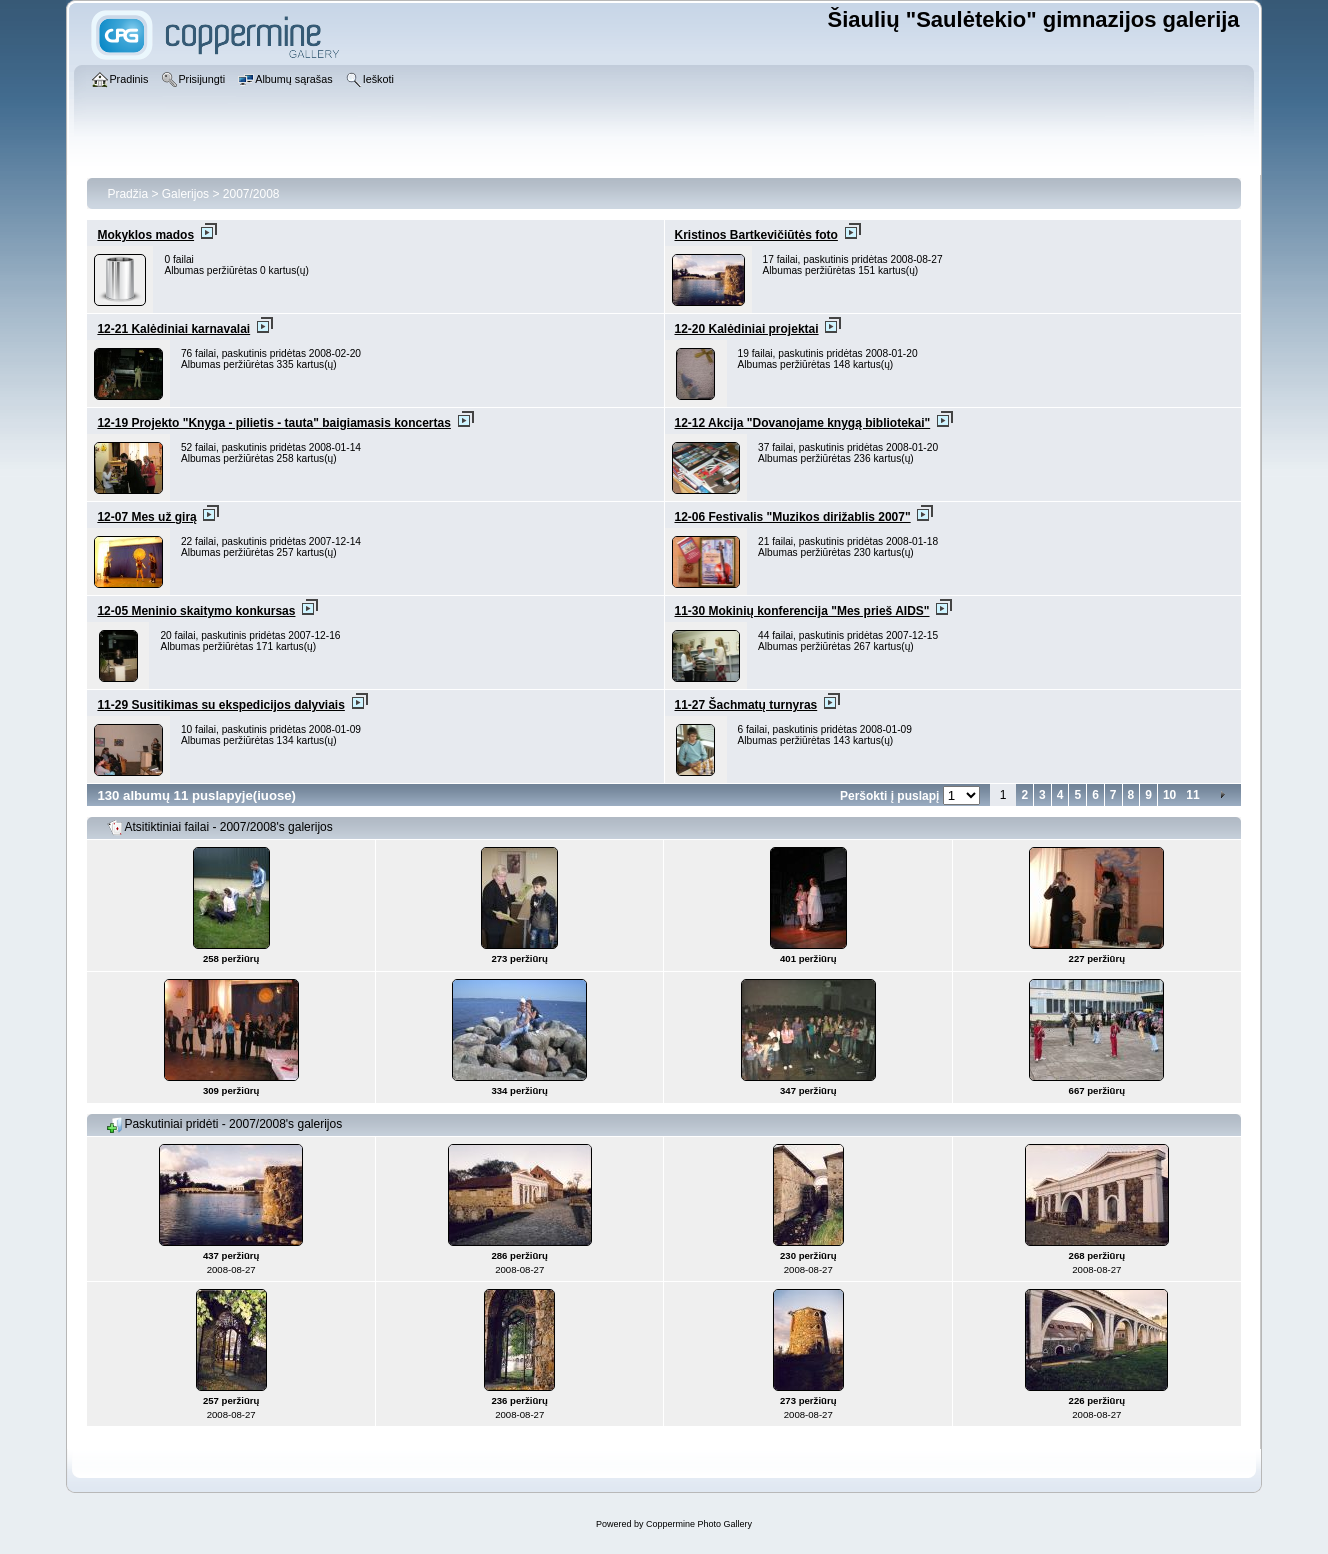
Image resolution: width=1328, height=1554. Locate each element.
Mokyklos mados (145, 235)
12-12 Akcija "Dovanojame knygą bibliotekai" (803, 423)
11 (1192, 795)
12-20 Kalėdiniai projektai (747, 329)
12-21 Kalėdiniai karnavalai (173, 329)
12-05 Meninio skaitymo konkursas (196, 611)
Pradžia (127, 194)
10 (1169, 795)
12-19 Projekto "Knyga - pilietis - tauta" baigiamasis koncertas (274, 423)
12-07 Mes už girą (146, 517)
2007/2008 (251, 194)
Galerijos (185, 194)
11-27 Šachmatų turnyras (746, 705)
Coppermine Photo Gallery (699, 1524)
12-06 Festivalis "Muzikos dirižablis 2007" (793, 517)
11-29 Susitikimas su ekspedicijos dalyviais (220, 705)
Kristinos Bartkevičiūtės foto (756, 235)
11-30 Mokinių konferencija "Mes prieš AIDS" (802, 611)
